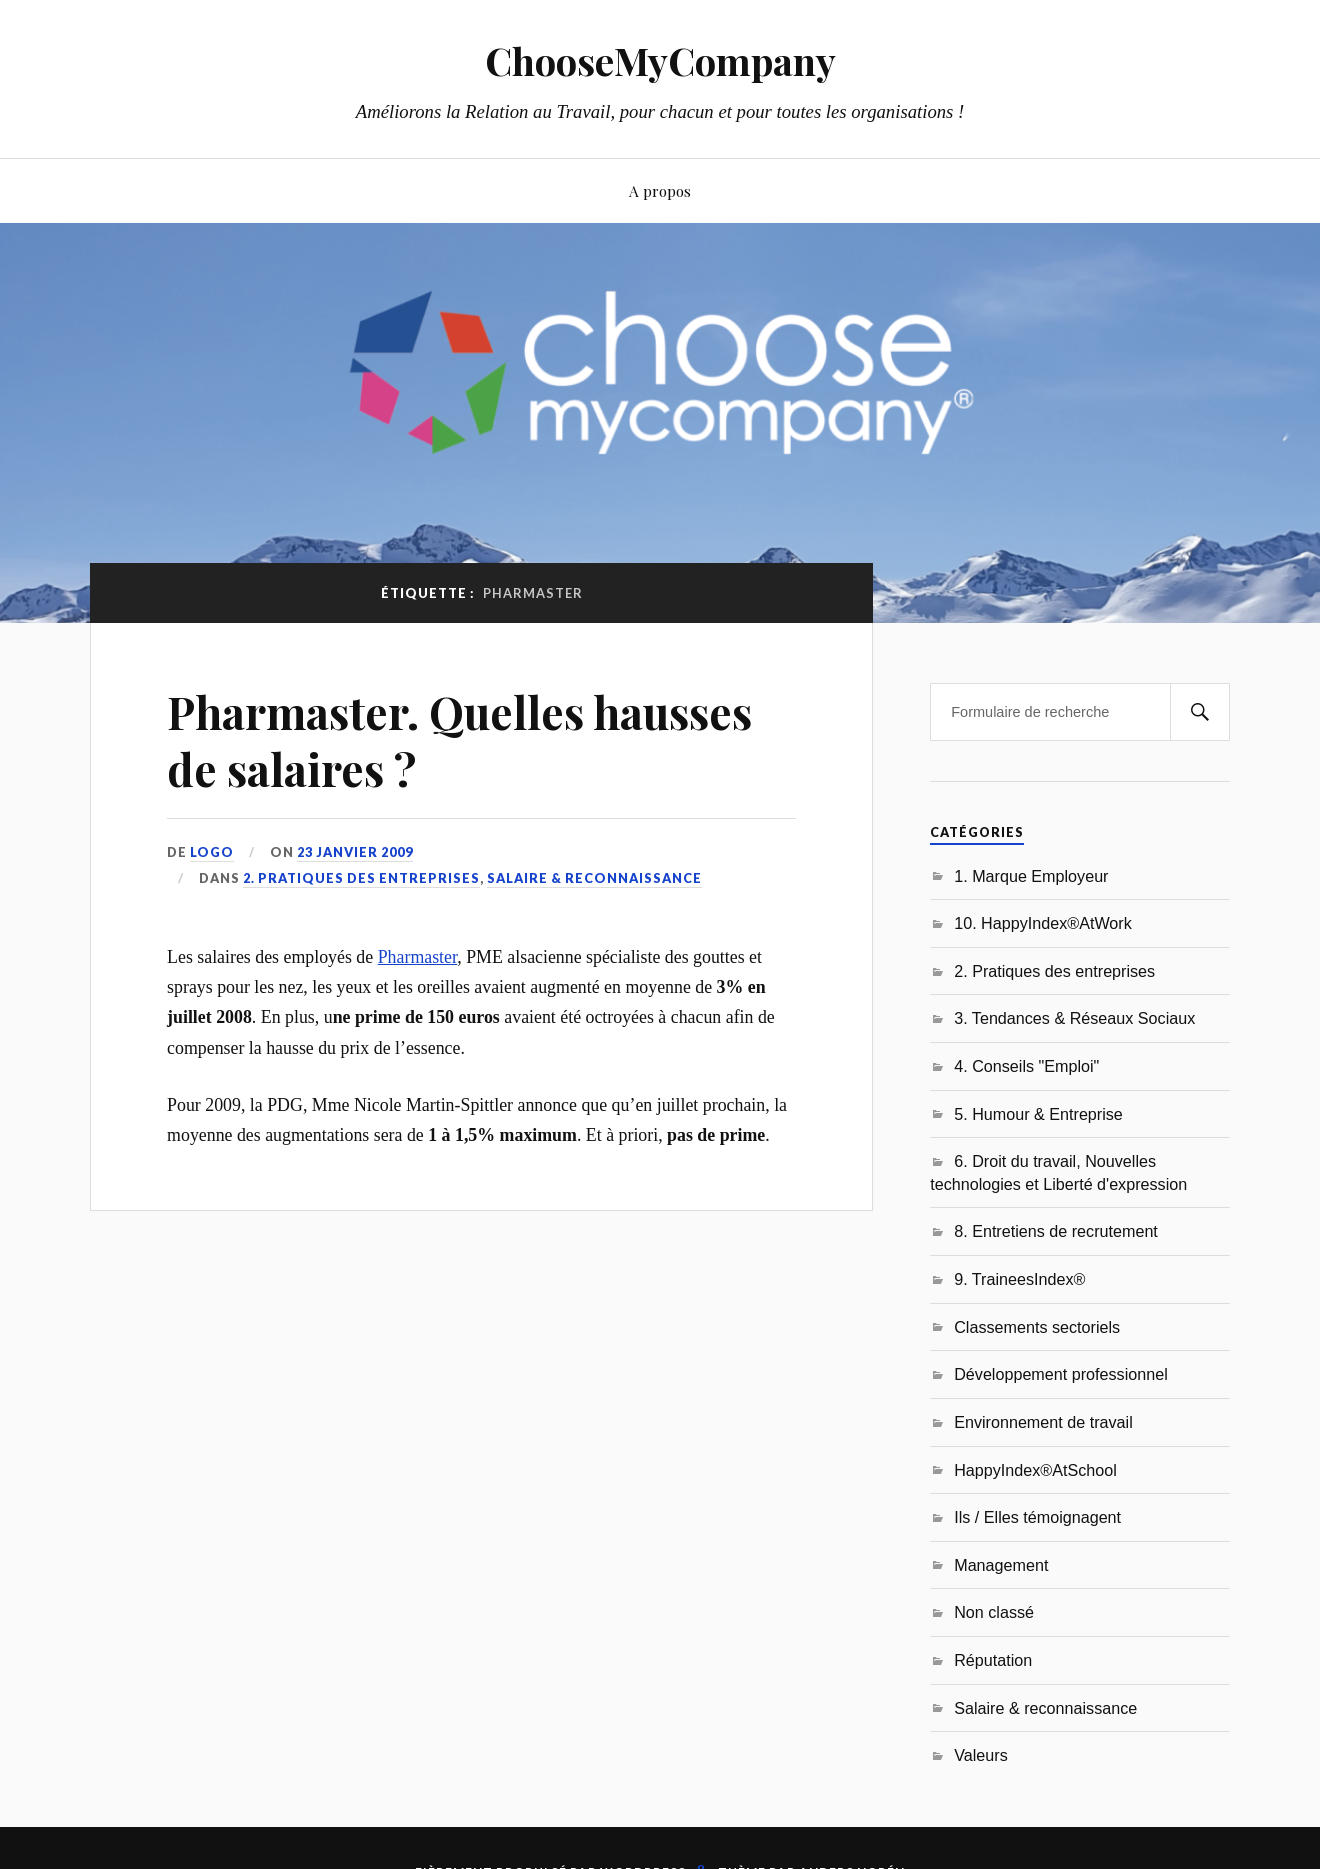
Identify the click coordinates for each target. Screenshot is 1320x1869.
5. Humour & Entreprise (1038, 1114)
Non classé (994, 1612)
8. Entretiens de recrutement (1056, 1231)
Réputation (993, 1660)
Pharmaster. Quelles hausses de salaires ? (459, 740)
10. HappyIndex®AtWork (1043, 923)
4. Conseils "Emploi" (1026, 1066)
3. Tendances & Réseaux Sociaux (1074, 1018)
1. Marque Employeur (1031, 876)
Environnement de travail (1043, 1422)
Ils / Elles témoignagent (1037, 1517)
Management (1001, 1565)
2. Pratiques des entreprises (361, 878)
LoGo (212, 852)
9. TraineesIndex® (1019, 1279)
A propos (660, 190)
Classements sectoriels (1037, 1327)
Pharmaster (418, 957)
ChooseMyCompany (660, 60)
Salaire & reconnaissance (594, 878)
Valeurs (981, 1755)
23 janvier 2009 (355, 852)
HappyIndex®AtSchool (1035, 1470)
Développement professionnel (1061, 1374)
